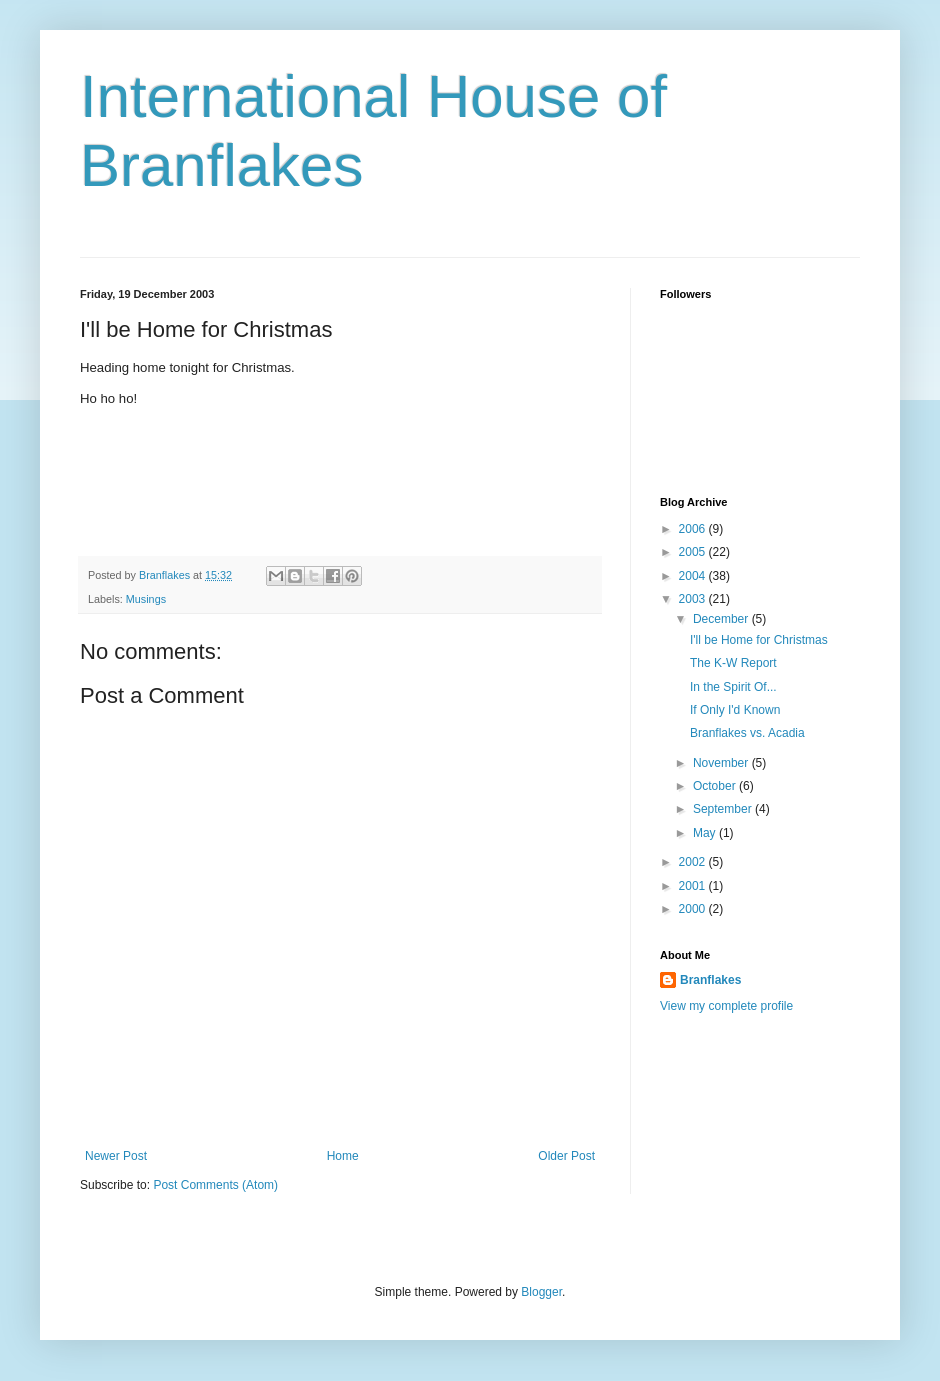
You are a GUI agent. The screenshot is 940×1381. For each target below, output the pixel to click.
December (722, 619)
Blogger (541, 1292)
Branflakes (710, 980)
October (716, 786)
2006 (694, 529)
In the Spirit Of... (733, 687)
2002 (694, 862)
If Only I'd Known (735, 710)
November (722, 763)
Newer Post (116, 1156)
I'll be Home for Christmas (759, 640)
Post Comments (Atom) (215, 1185)
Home (343, 1156)
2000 (694, 909)
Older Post (566, 1156)
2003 (694, 599)
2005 (694, 552)
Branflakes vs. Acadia (747, 733)
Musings (146, 599)
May (706, 833)
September (724, 809)
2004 (694, 576)
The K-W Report (733, 663)
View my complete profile (726, 1006)
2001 (694, 886)
